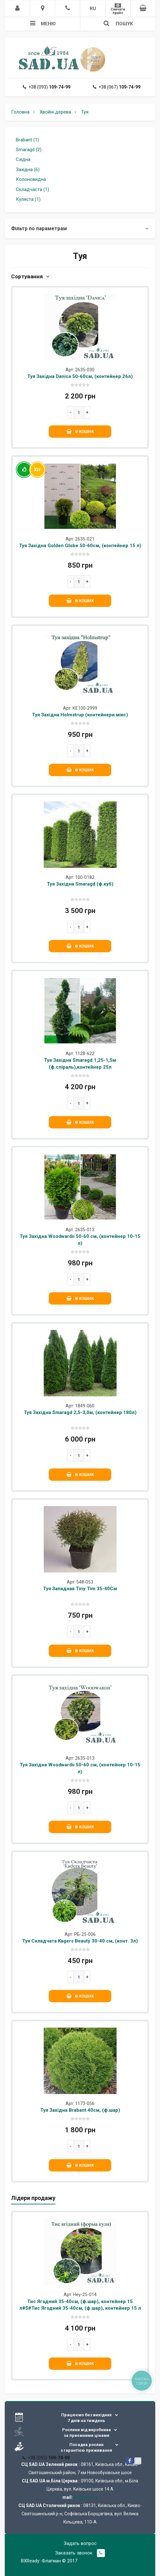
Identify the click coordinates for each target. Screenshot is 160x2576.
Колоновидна (31, 179)
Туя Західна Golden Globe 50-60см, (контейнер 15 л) (80, 545)
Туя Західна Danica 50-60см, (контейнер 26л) (80, 376)
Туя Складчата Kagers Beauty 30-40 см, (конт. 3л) (80, 1941)
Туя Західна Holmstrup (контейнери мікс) (80, 715)
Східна (23, 159)
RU (93, 8)
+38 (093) (46, 87)
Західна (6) (28, 169)
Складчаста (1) (32, 189)
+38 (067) (116, 87)
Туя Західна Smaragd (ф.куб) (80, 884)
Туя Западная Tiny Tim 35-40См (80, 1588)
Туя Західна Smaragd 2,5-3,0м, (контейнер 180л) (80, 1412)
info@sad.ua (85, 2497)
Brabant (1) (27, 140)
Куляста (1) (28, 199)
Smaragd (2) (29, 149)
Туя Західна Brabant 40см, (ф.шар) (80, 2110)
